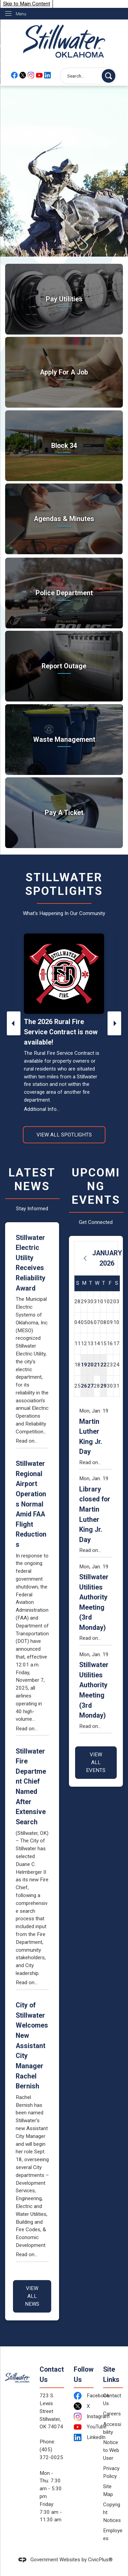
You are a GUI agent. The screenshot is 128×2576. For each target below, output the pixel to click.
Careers (112, 2414)
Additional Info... (42, 1109)
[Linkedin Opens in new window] (47, 75)
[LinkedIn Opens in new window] (83, 2437)
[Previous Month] (85, 1258)
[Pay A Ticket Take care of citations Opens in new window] (64, 812)
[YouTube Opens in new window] (39, 75)
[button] (108, 76)
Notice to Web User (111, 2450)
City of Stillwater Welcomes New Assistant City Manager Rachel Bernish (32, 2045)
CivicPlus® (100, 2560)
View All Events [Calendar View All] (95, 1762)
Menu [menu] (21, 13)
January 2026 (107, 1258)
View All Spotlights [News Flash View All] (64, 1135)
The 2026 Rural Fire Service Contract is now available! (61, 1032)
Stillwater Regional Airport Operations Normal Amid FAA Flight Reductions (31, 1504)
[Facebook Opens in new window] (14, 75)
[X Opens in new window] (22, 75)
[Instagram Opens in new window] (31, 75)
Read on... (27, 1441)
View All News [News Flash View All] (32, 2296)
